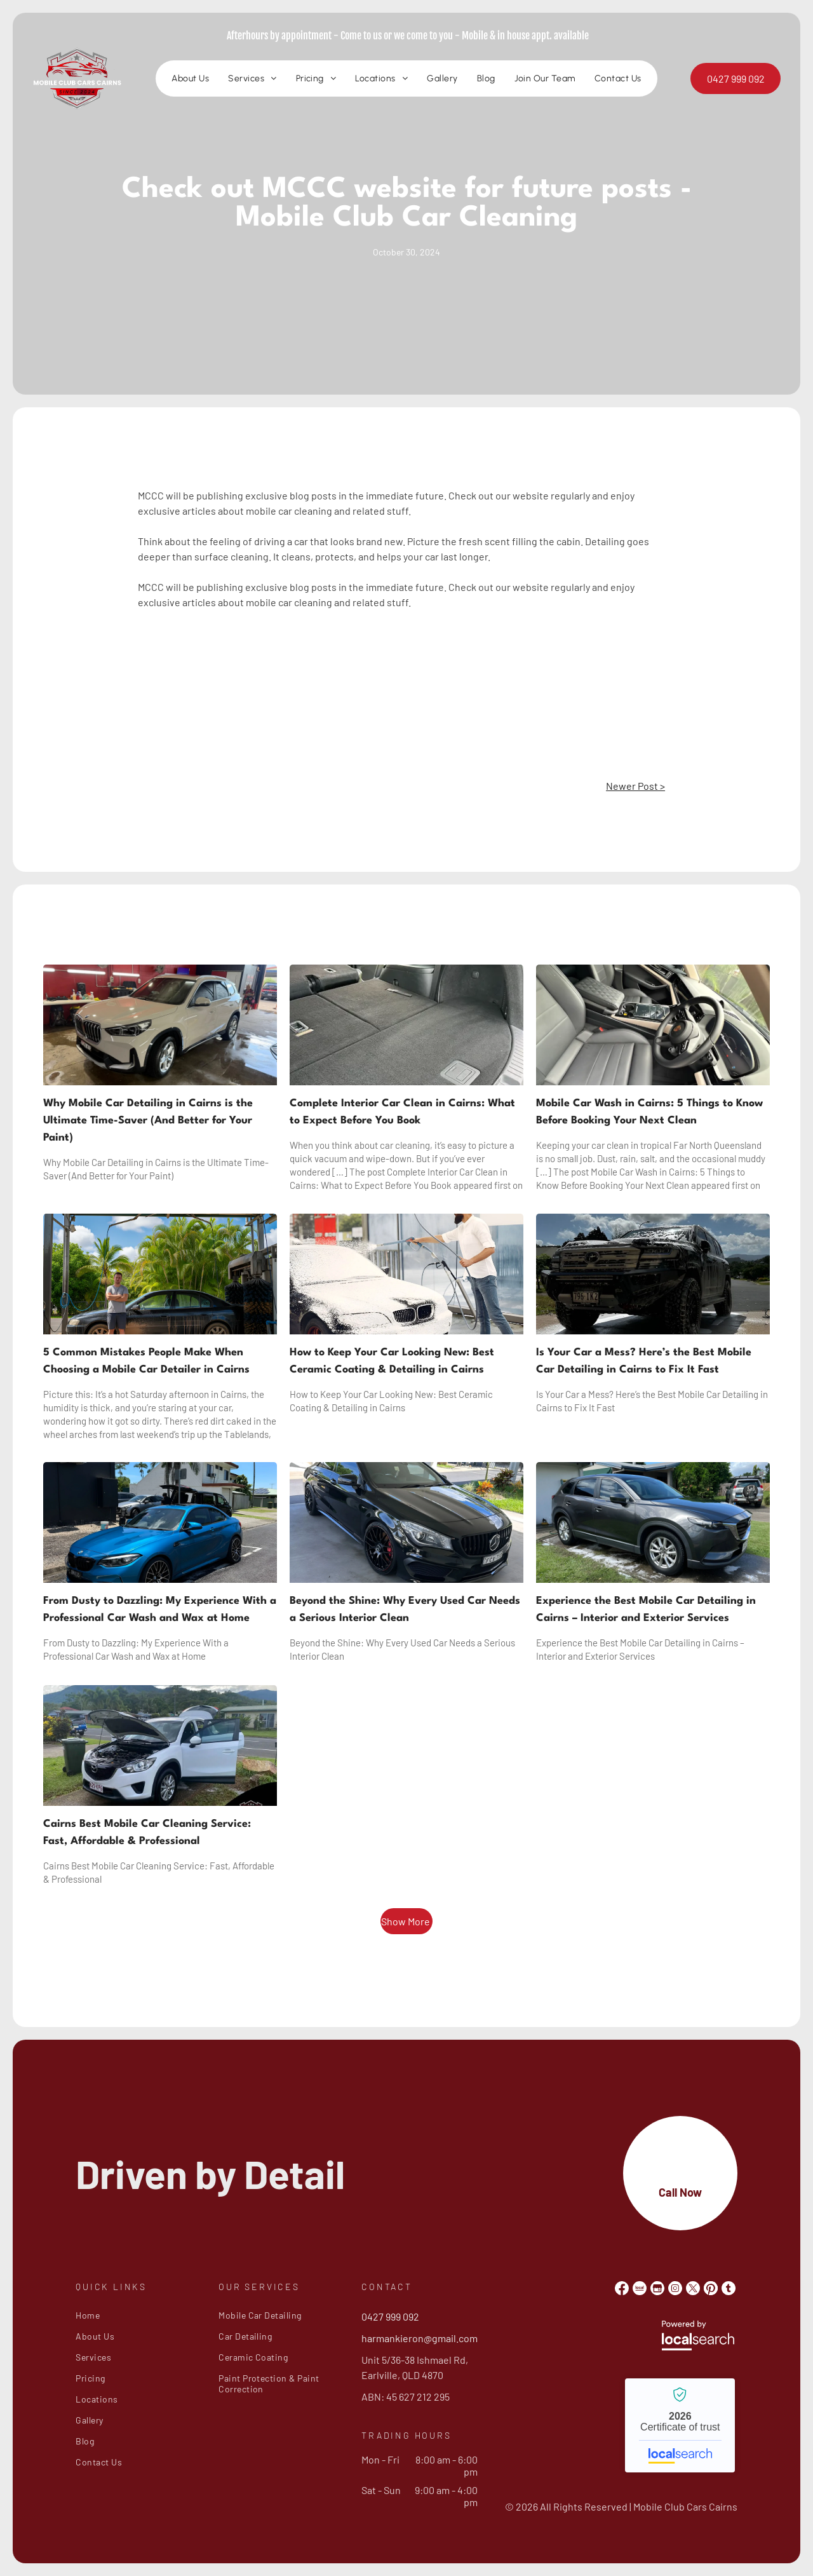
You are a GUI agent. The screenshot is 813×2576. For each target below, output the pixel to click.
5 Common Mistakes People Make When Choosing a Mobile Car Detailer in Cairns (146, 1361)
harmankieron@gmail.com (419, 2338)
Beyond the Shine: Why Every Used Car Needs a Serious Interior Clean (405, 1610)
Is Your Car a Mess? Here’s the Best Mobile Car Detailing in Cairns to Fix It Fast (643, 1361)
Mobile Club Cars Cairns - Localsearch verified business (680, 2425)
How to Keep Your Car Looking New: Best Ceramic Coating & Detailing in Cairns (392, 1361)
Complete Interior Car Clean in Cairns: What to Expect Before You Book (402, 1112)
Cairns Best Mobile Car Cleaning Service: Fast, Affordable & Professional (147, 1833)
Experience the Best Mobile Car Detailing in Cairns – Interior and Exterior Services (646, 1610)
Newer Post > (635, 786)
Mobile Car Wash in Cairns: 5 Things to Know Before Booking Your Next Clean (649, 1112)
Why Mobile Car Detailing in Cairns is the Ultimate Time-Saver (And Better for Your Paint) (148, 1120)
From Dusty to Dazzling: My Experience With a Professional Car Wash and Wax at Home (159, 1610)
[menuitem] (190, 79)
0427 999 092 (390, 2316)
